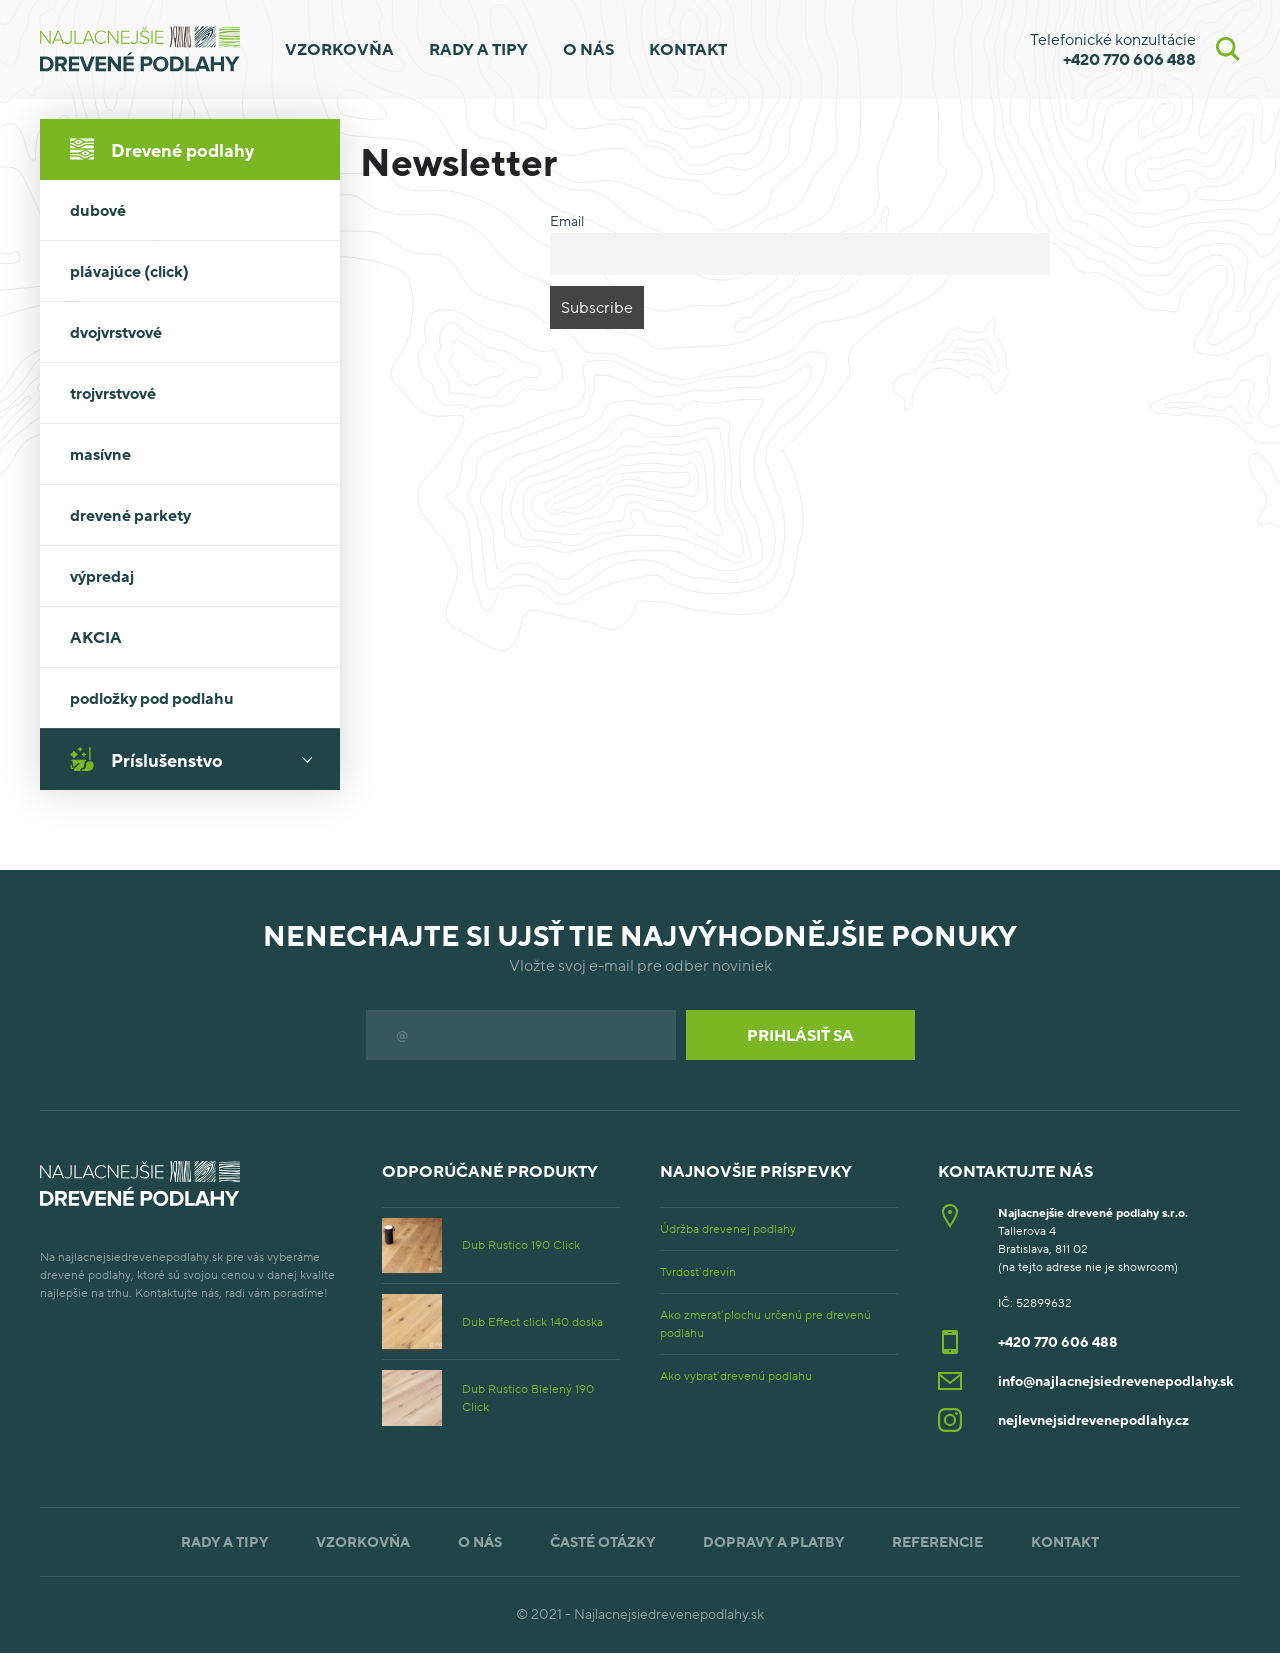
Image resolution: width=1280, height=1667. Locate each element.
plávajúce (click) (129, 271)
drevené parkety (130, 515)
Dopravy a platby (773, 1541)
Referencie (937, 1541)
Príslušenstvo (198, 759)
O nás (588, 49)
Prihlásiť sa (800, 1035)
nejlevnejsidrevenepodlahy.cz (1093, 1419)
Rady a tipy (478, 49)
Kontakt (688, 49)
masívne (100, 454)
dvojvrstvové (116, 332)
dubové (98, 210)
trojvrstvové (113, 393)
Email (567, 220)
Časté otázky (602, 1541)
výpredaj (102, 576)
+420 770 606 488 (1058, 1341)
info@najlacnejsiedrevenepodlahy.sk (1116, 1380)
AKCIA (96, 637)
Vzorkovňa (339, 49)
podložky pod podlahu (152, 698)
